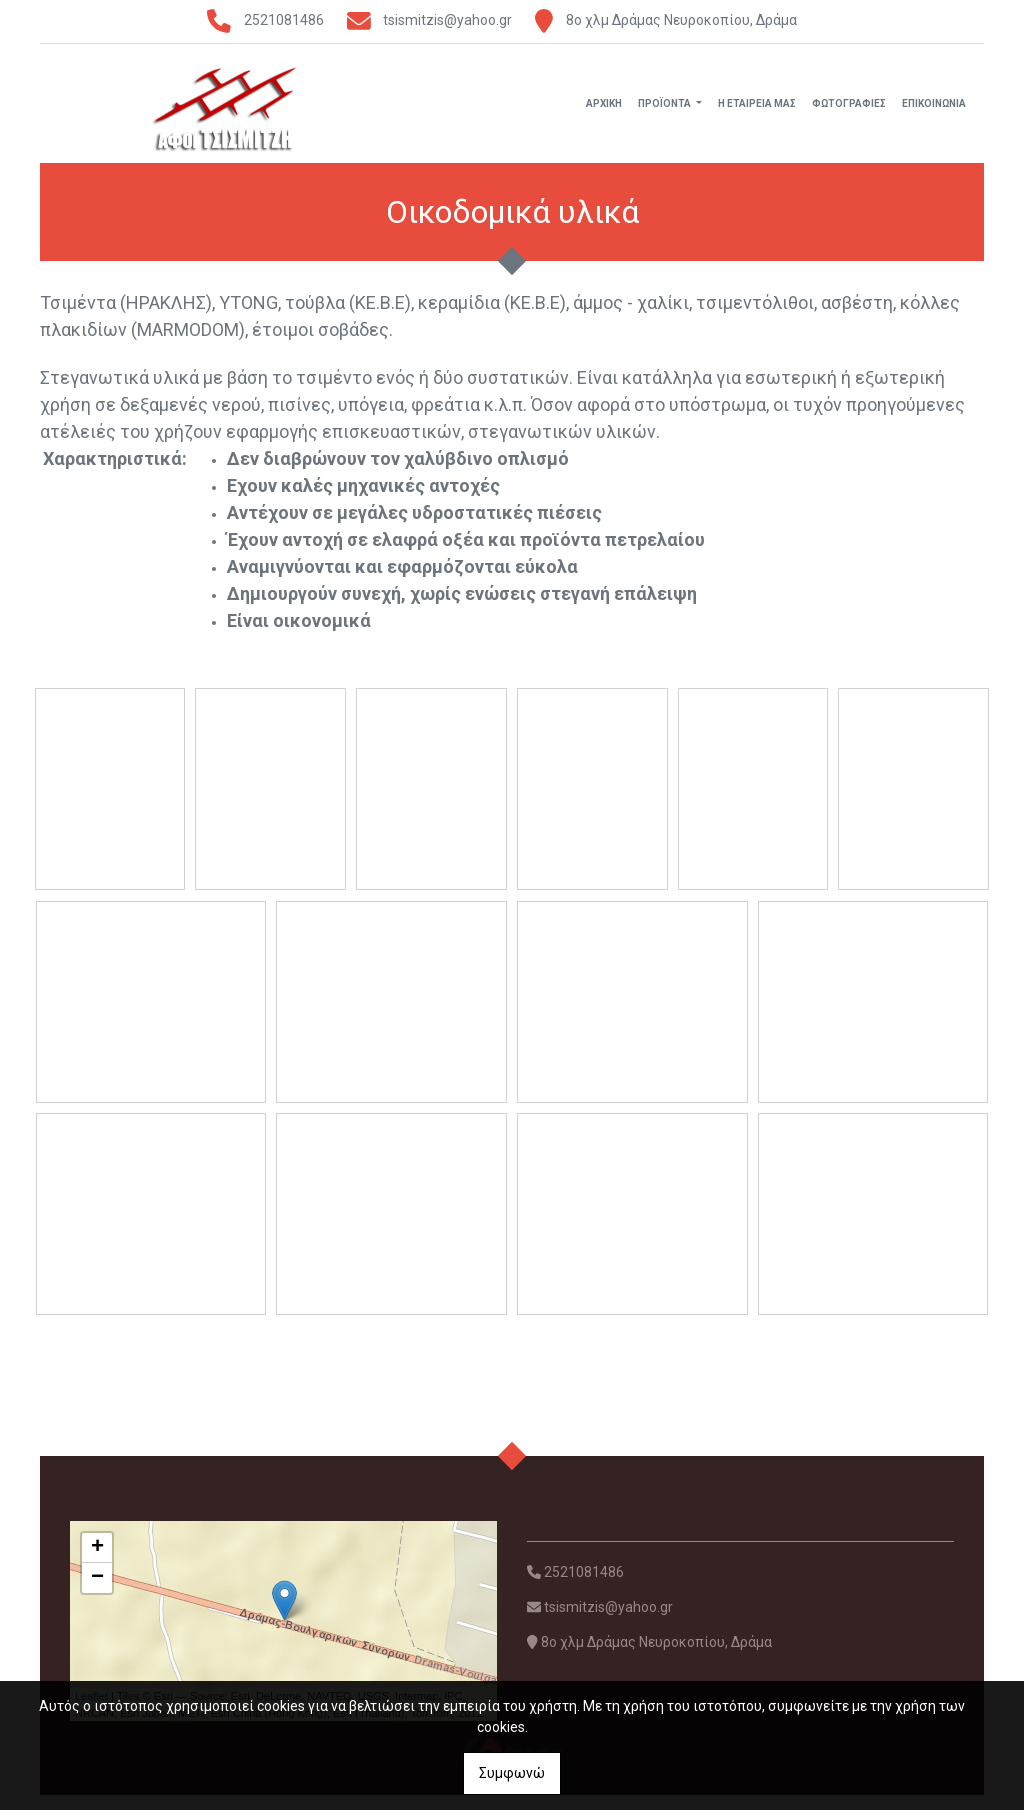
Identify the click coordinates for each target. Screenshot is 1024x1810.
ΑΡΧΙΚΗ (604, 110)
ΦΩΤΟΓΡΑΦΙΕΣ (849, 110)
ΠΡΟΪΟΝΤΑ (665, 110)
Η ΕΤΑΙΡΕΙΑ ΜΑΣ (757, 110)
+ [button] (97, 1564)
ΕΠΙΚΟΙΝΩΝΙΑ (934, 110)
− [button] (97, 1594)
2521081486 (284, 20)
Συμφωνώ (512, 1773)
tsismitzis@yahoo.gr (447, 20)
